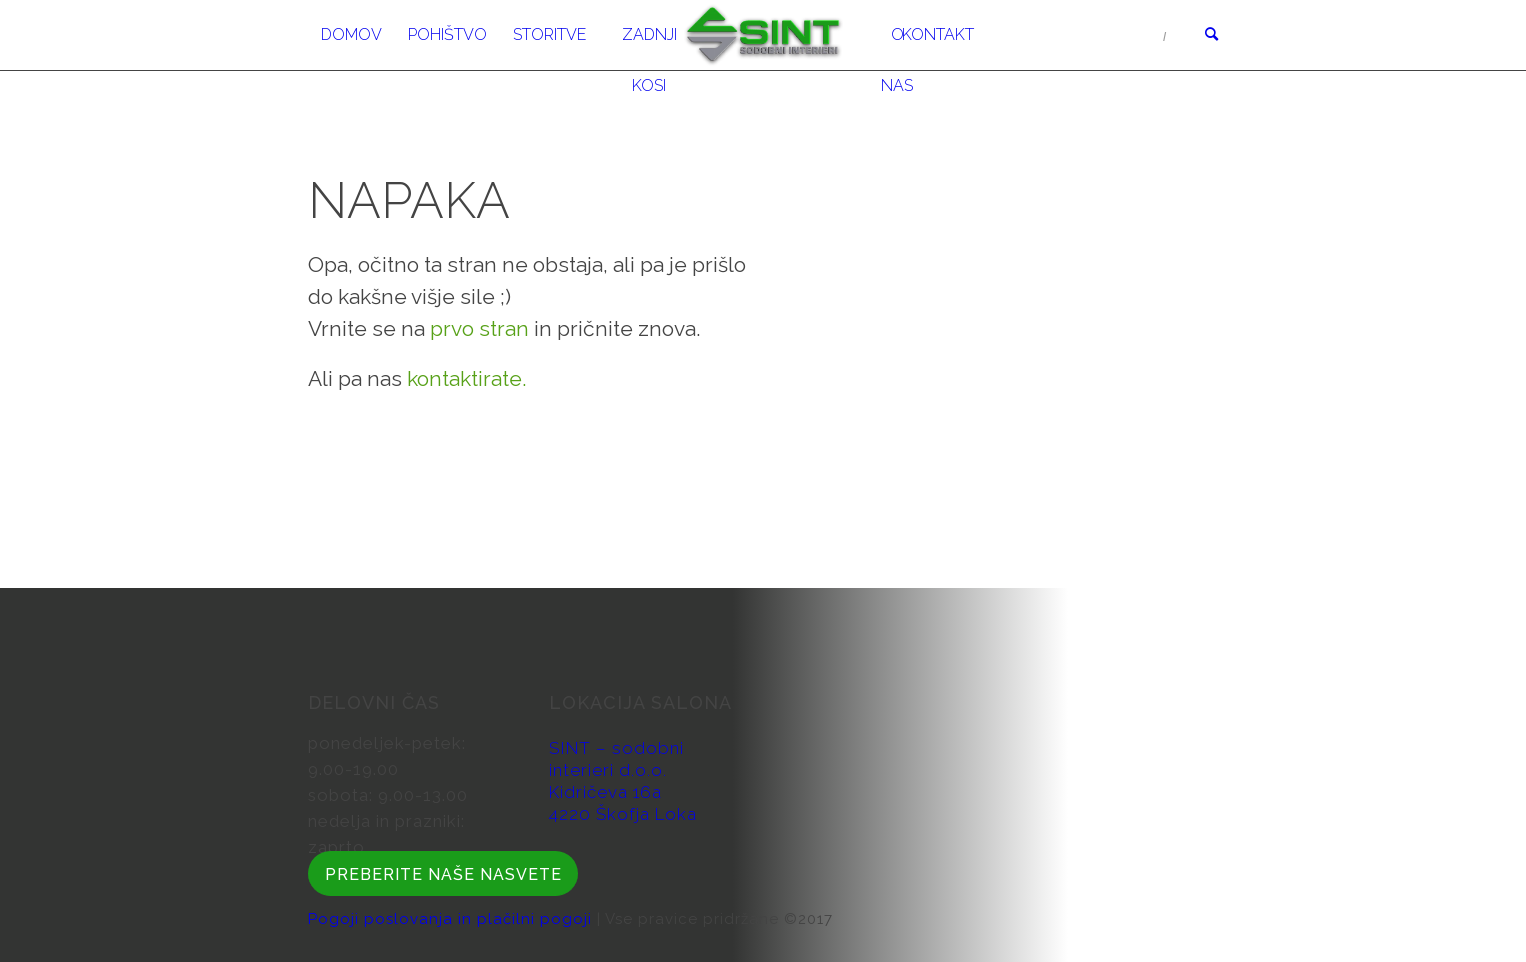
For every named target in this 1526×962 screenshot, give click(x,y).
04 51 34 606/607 (1087, 35)
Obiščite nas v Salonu (1089, 85)
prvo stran (479, 328)
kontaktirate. (467, 378)
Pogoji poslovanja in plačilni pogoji (452, 919)
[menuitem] (351, 35)
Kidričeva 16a (605, 792)
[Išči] (1205, 35)
